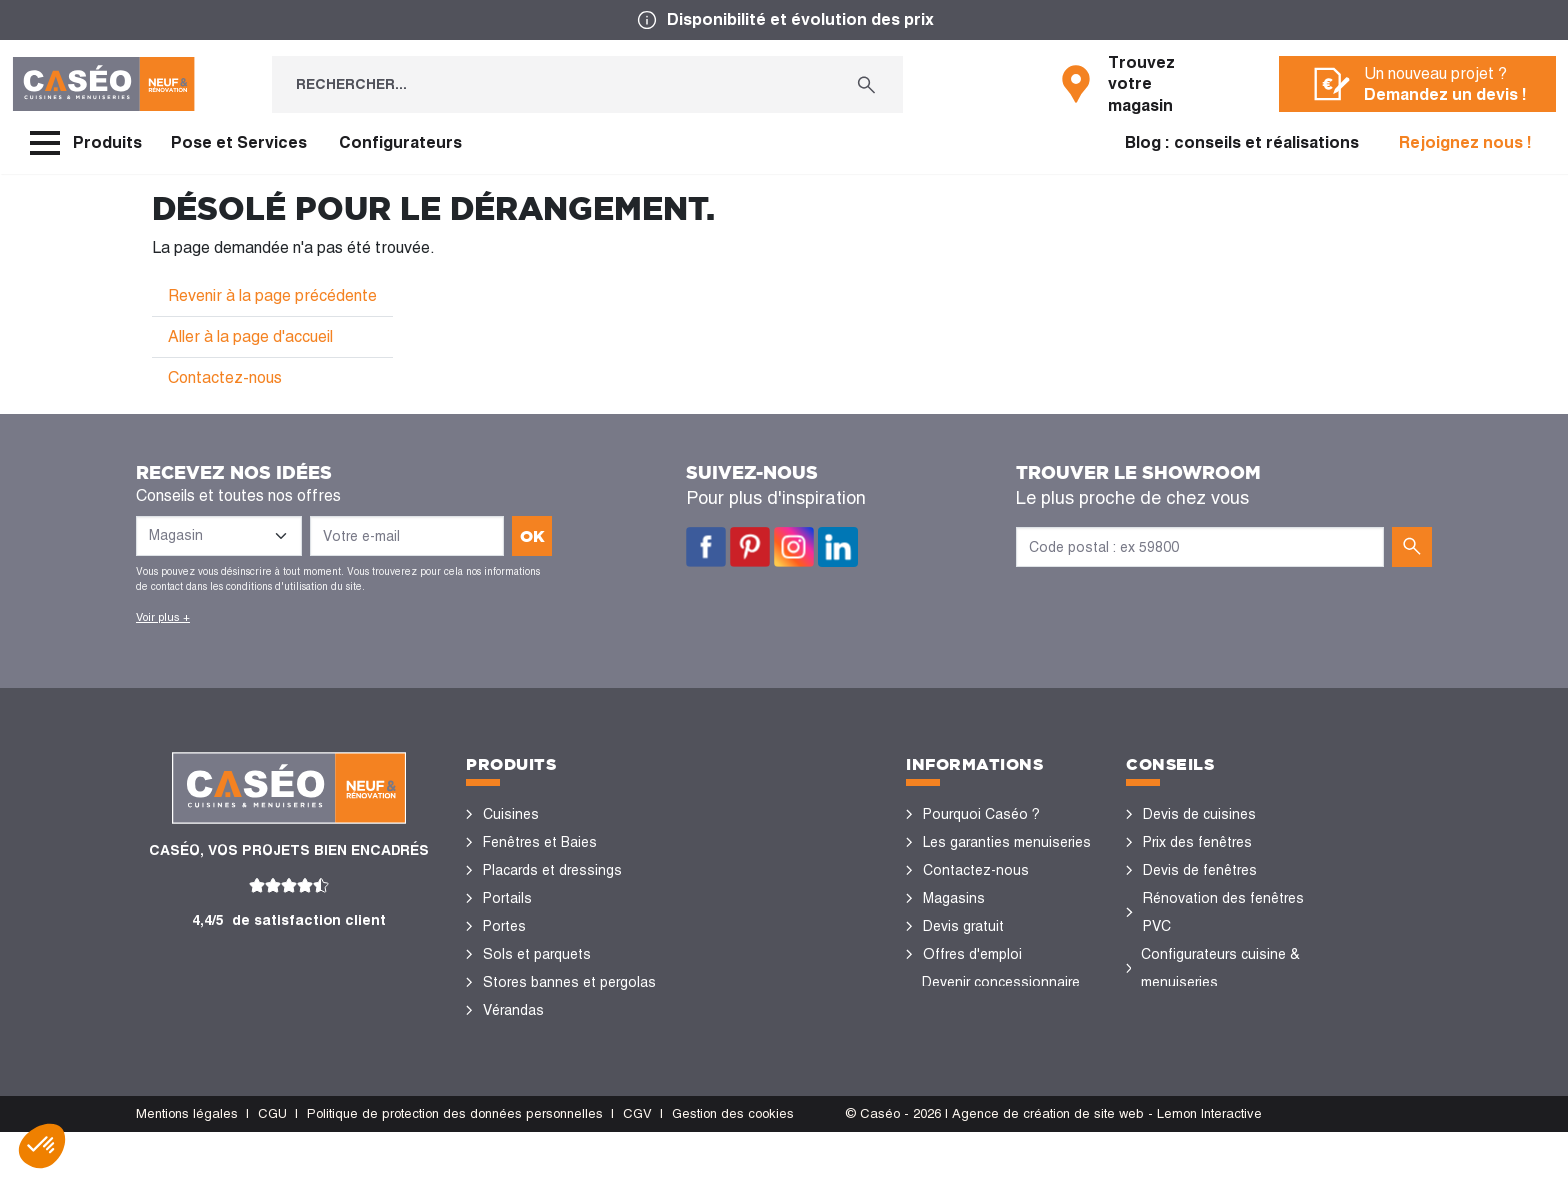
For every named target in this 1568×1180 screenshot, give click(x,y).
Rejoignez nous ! (1465, 142)
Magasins (954, 898)
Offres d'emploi (972, 954)
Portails (507, 898)
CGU (272, 1161)
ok (532, 536)
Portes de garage (538, 1066)
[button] (42, 1146)
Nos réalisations (1196, 1010)
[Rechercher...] (551, 84)
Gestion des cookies (733, 1161)
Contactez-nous (225, 377)
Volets (504, 1038)
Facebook (706, 547)
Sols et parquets (537, 954)
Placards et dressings (552, 870)
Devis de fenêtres (1200, 870)
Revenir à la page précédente (272, 295)
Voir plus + (163, 617)
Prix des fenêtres (1197, 842)
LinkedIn (838, 547)
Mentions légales (187, 1161)
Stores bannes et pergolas (569, 982)
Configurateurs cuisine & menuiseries (1220, 968)
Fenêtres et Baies (540, 842)
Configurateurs (400, 142)
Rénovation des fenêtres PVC (1223, 912)
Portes (504, 926)
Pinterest (750, 547)
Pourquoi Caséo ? (981, 814)
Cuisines (511, 814)
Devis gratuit (963, 926)
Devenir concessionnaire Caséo (1001, 996)
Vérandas (513, 1010)
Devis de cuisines (1199, 814)
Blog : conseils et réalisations (1242, 142)
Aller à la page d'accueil (250, 336)
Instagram (794, 547)
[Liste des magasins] (219, 536)
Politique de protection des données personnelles (455, 1161)
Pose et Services (239, 142)
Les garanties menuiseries (1007, 842)
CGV (637, 1161)
